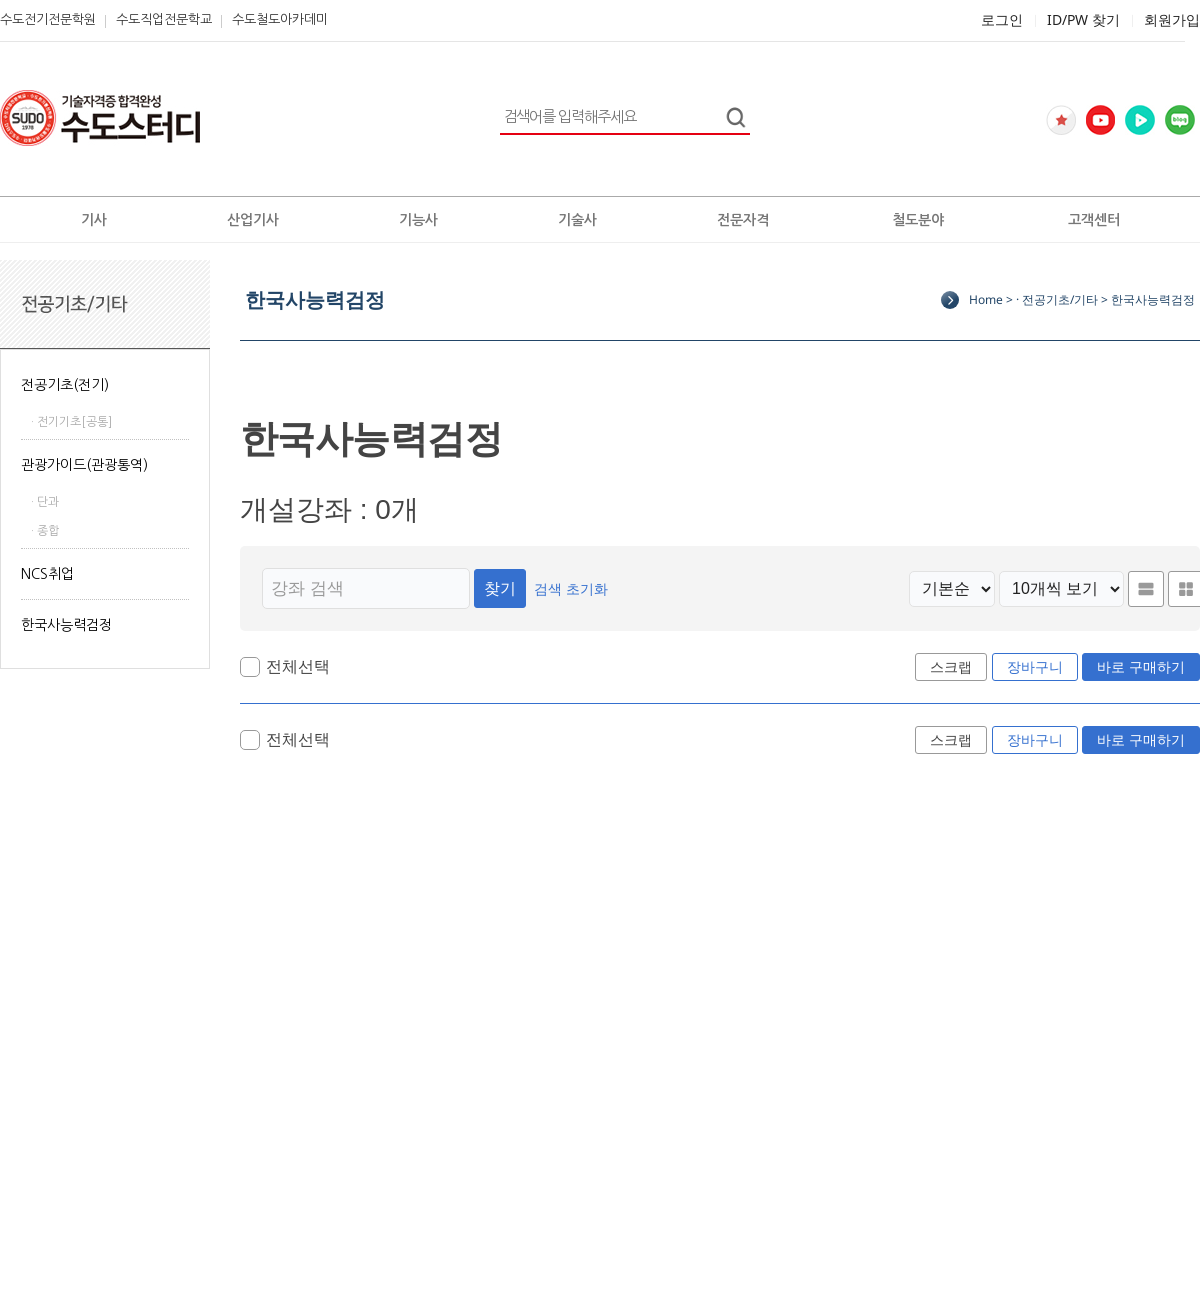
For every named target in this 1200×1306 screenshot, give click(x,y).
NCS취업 (47, 574)
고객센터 (1094, 220)
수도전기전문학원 (48, 19)
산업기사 (253, 220)
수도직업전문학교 (164, 19)
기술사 (577, 220)
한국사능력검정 (66, 625)
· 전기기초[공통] (71, 422)
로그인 (1002, 19)
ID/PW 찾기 (1083, 19)
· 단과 (45, 502)
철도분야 (918, 220)
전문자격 (743, 220)
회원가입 (1172, 19)
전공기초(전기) (65, 385)
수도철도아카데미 (280, 19)
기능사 (418, 220)
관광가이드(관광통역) (84, 465)
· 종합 (45, 531)
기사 (94, 220)
